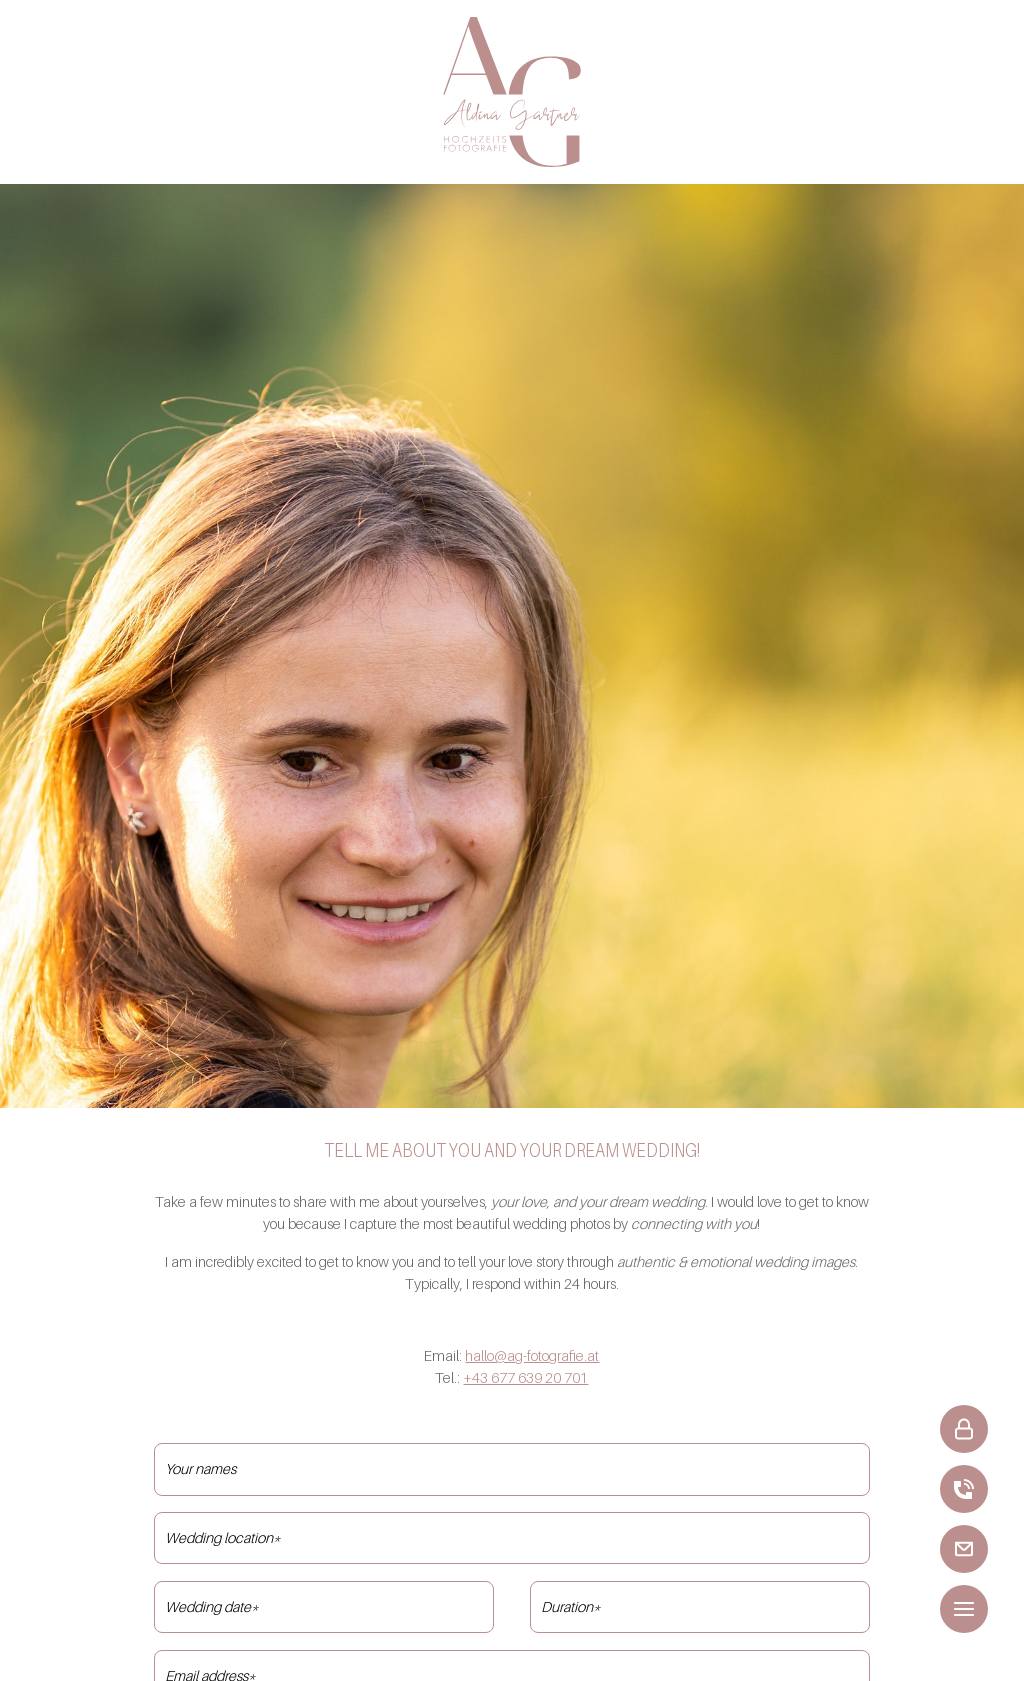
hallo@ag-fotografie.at (532, 1355)
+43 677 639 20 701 (525, 1377)
